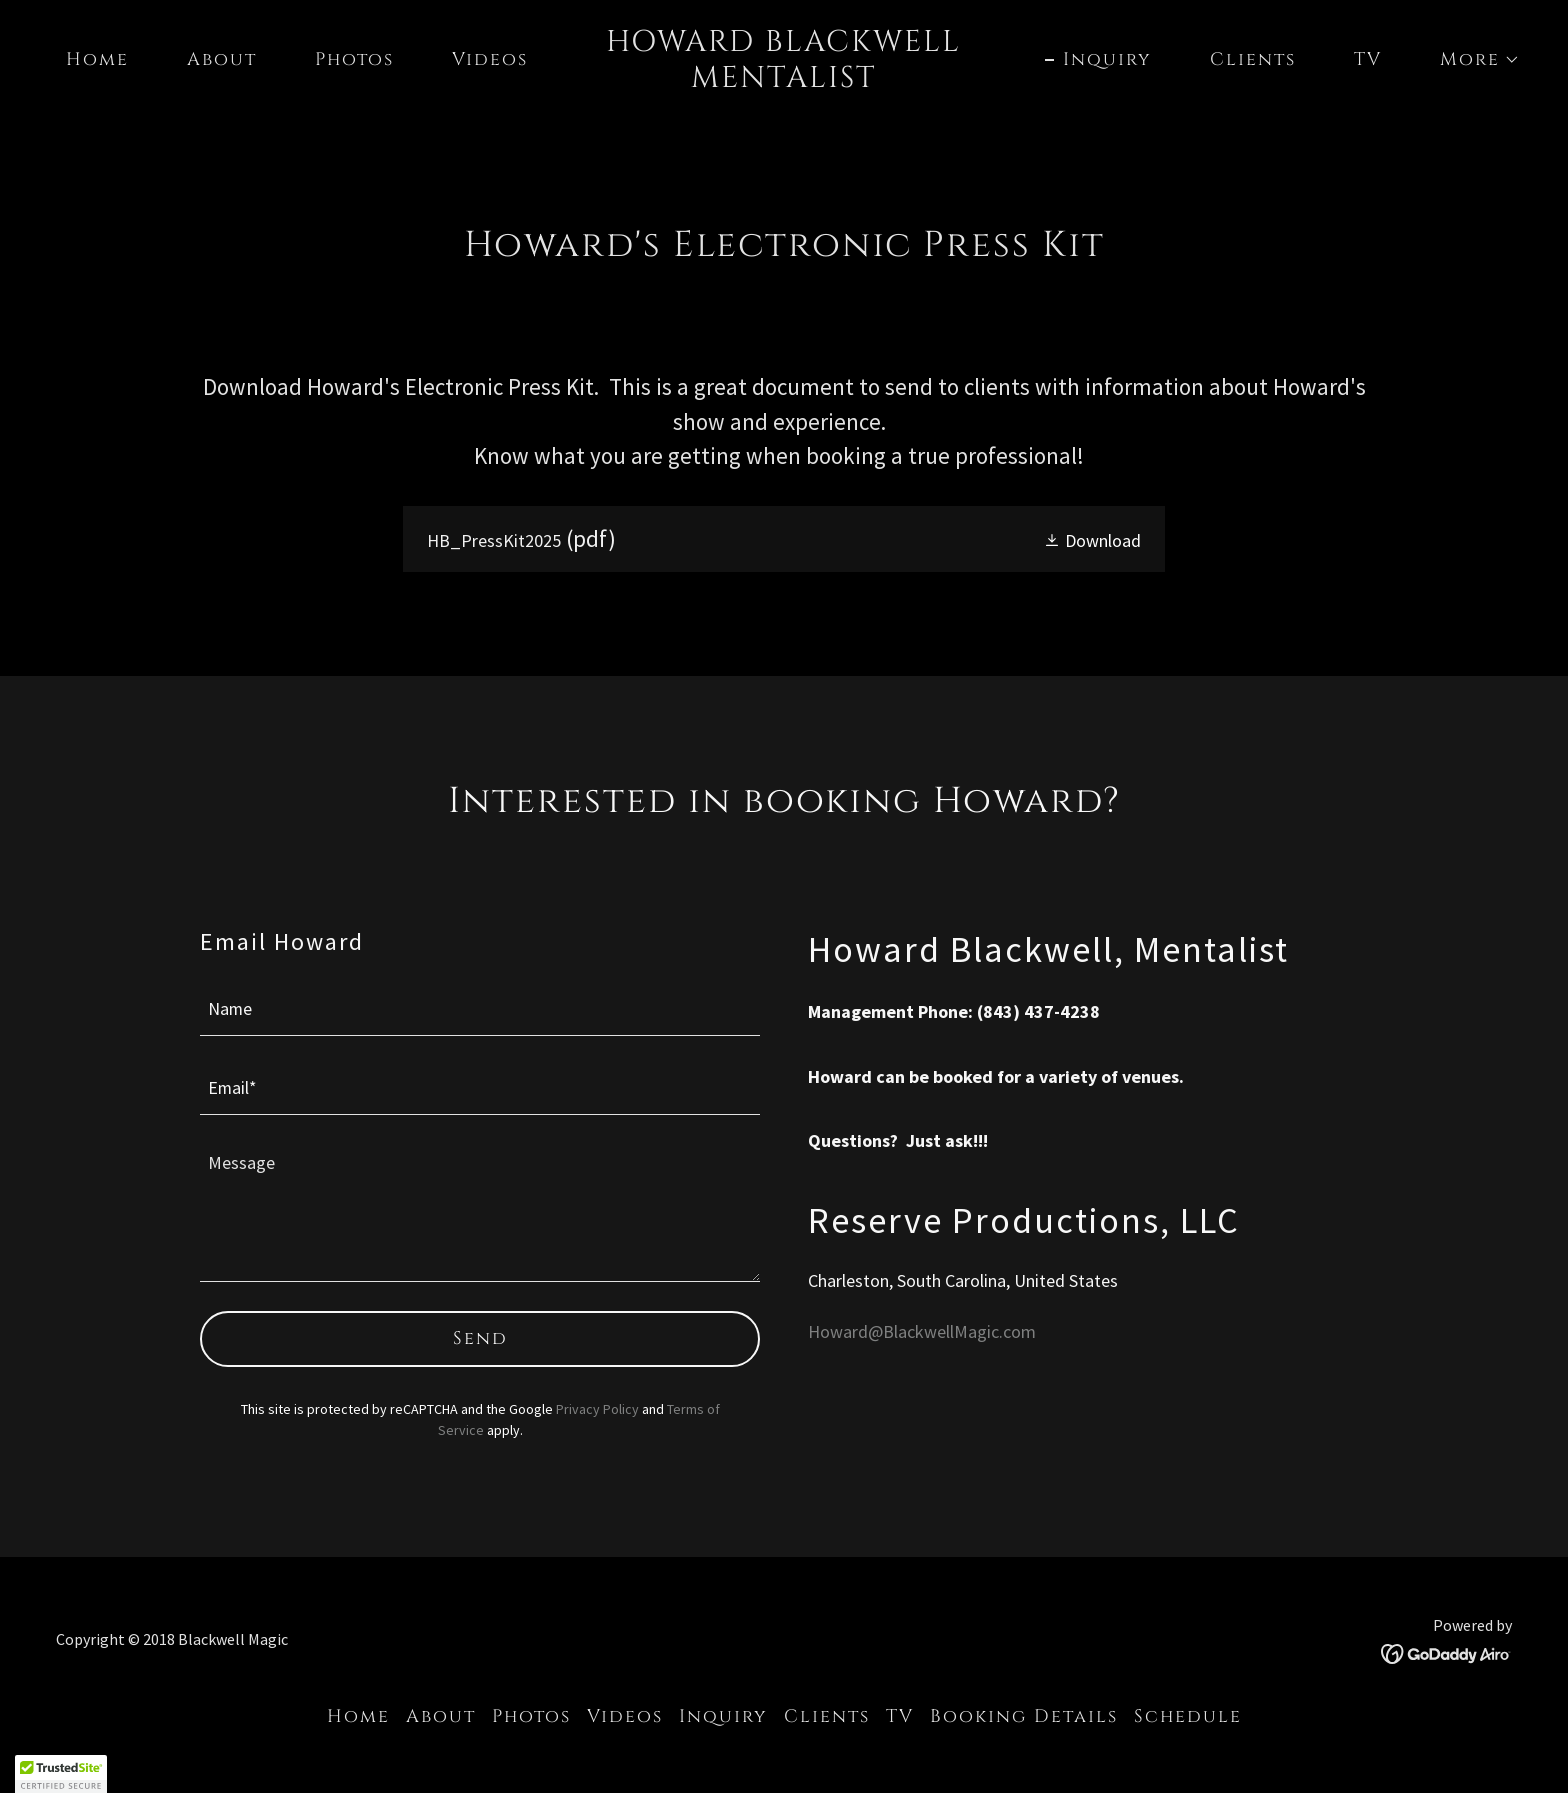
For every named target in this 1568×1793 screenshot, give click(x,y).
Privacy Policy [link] (597, 1409)
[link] (784, 80)
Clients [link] (1253, 59)
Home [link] (97, 59)
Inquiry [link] (1107, 60)
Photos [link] (354, 59)
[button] (1471, 60)
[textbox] (480, 1008)
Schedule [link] (1188, 1716)
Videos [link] (490, 59)
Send (480, 1338)
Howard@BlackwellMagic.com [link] (922, 1331)
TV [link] (1368, 59)
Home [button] (358, 1716)
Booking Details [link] (1024, 1716)
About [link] (222, 59)
